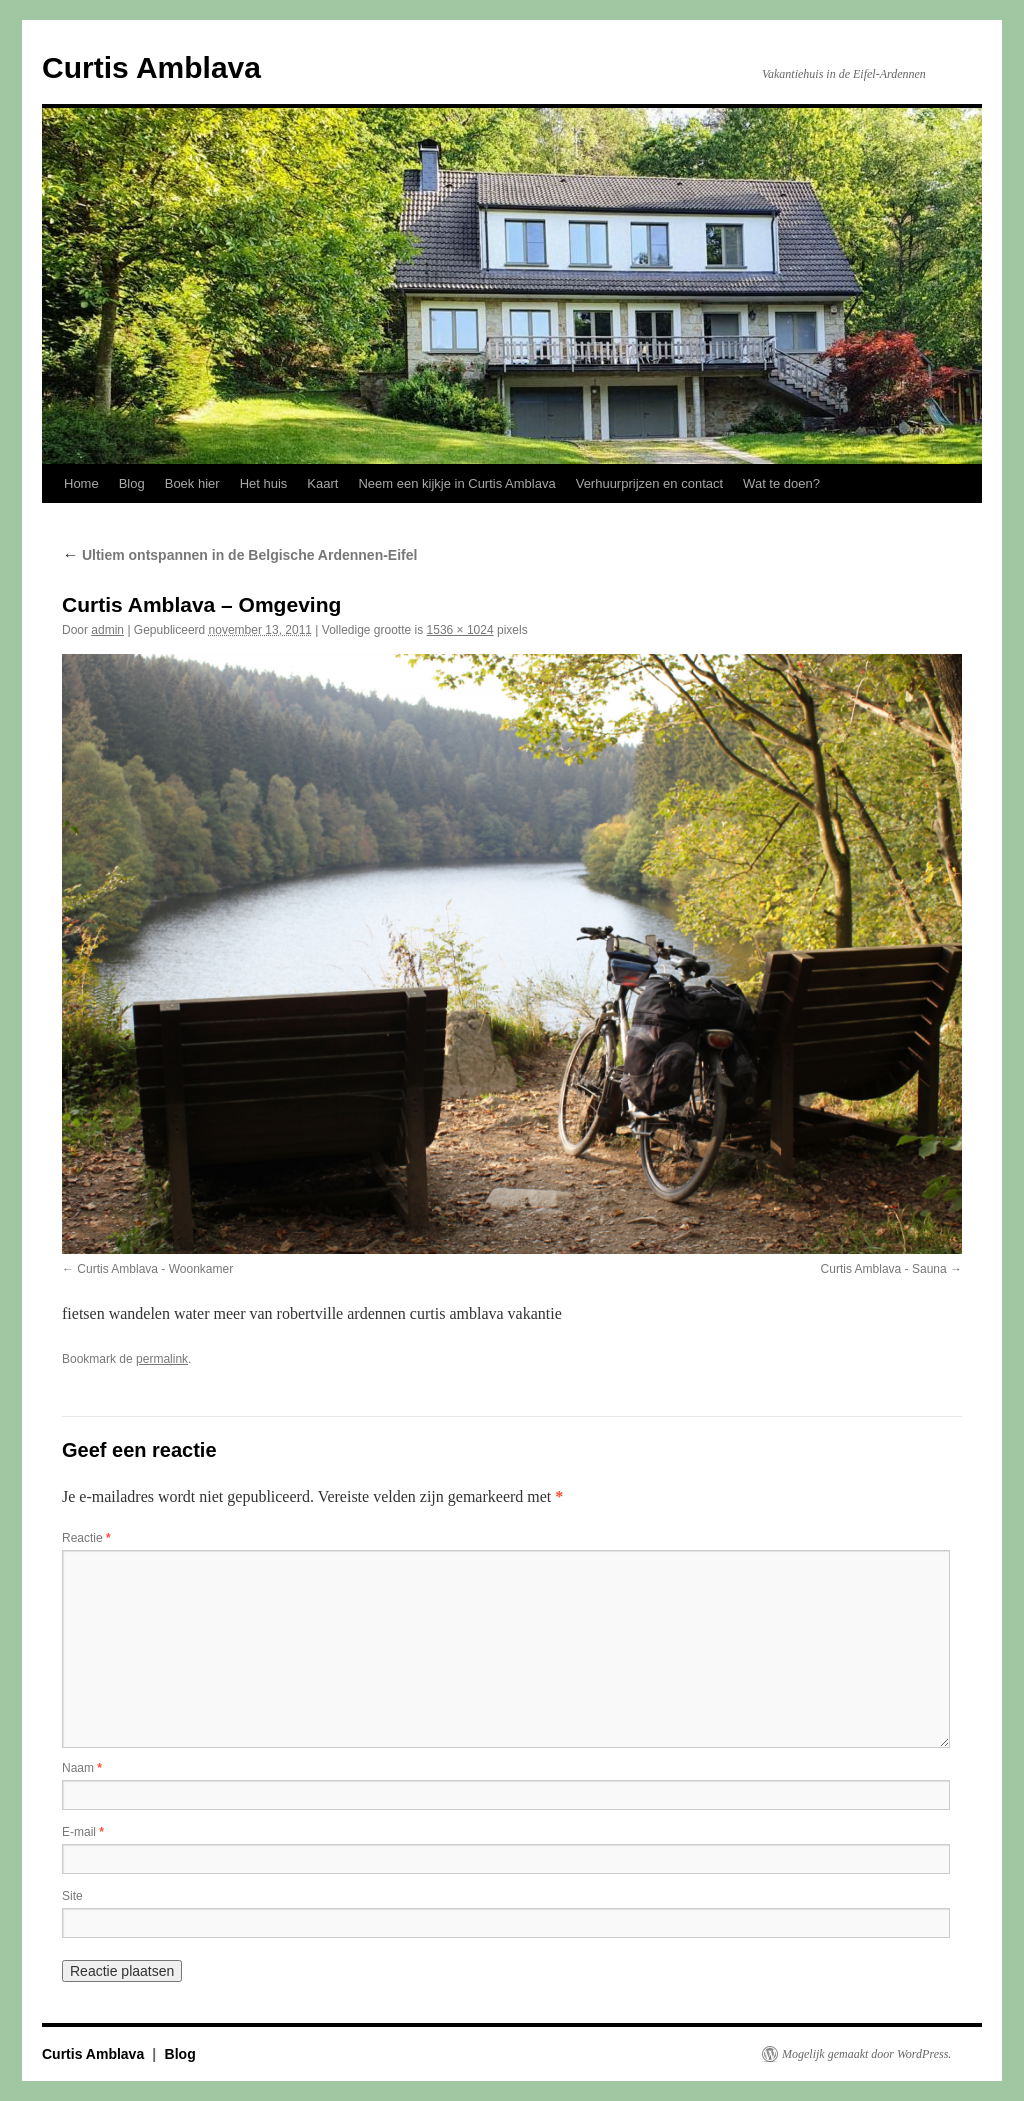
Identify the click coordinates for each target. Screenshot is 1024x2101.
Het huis (264, 483)
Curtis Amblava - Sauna (884, 1269)
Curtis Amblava (151, 67)
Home (81, 483)
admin (107, 630)
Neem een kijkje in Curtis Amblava (456, 483)
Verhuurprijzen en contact (649, 483)
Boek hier (192, 483)
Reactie (86, 1538)
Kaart (322, 483)
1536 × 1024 (460, 630)
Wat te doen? (781, 483)
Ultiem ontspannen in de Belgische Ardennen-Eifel (239, 555)
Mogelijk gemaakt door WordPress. (866, 2054)
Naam (82, 1768)
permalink (162, 1359)
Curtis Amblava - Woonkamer (155, 1269)
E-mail (83, 1832)
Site (72, 1896)
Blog (132, 483)
